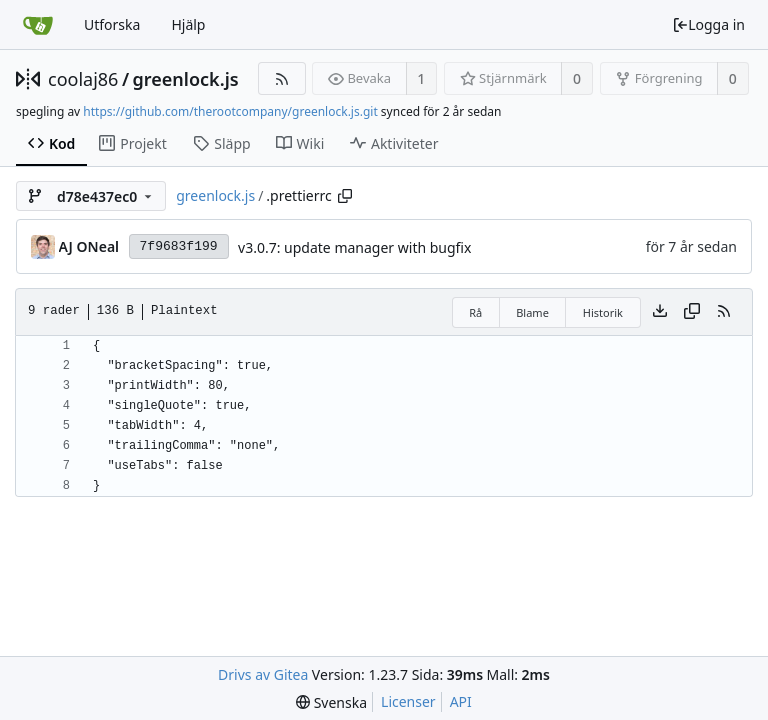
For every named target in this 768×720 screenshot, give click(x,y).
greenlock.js (186, 79)
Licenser (408, 701)
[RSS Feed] (281, 78)
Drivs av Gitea (263, 674)
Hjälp (188, 24)
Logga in (708, 24)
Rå (475, 312)
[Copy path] (345, 196)
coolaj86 (83, 79)
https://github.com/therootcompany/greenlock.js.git (230, 111)
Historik (603, 312)
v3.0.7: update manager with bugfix (354, 247)
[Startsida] (38, 25)
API (461, 701)
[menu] (331, 702)
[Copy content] (692, 312)
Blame (532, 312)
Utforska (112, 24)
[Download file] (660, 312)
